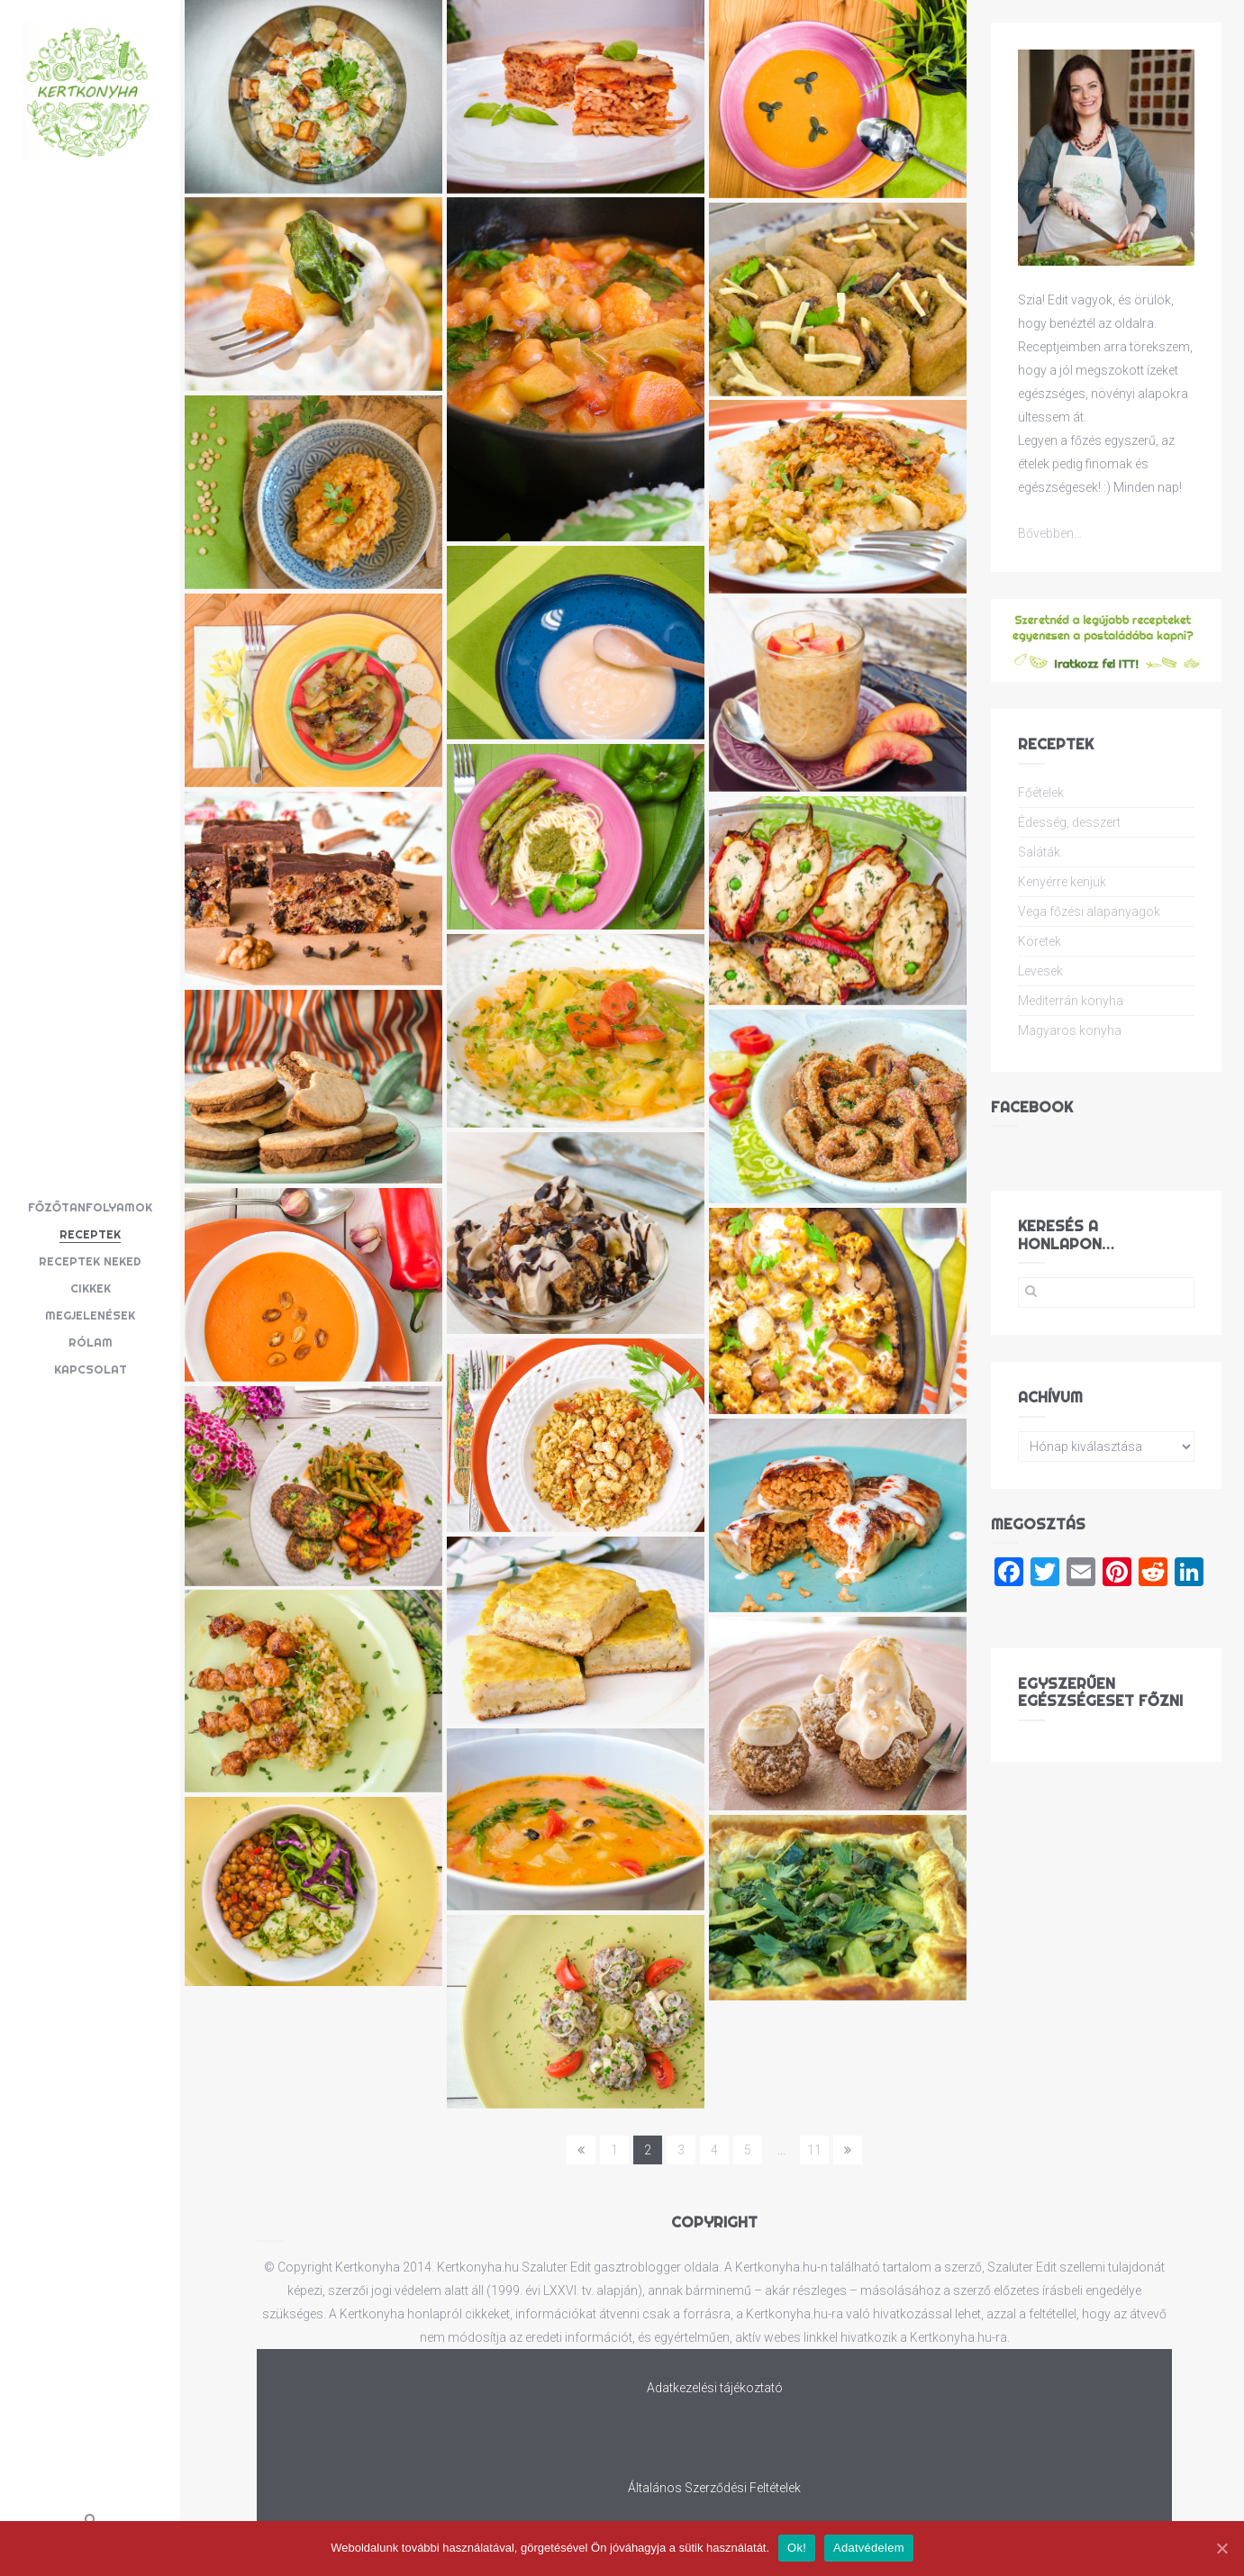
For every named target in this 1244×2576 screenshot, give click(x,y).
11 (814, 2150)
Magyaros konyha (1069, 1030)
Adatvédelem (868, 2547)
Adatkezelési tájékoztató (715, 2388)
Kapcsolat (90, 1369)
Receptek (90, 1234)
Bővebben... (1050, 533)
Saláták (1039, 852)
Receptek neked (90, 1261)
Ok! (796, 2547)
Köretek (1039, 941)
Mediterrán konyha (1070, 1000)
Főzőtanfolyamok (90, 1207)
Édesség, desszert (1069, 822)
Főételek (1041, 792)
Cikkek (90, 1288)
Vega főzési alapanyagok (1089, 911)
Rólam (90, 1342)
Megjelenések (90, 1315)
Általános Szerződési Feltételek (714, 2488)
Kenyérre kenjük (1062, 882)
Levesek (1040, 971)
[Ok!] (1221, 2548)
